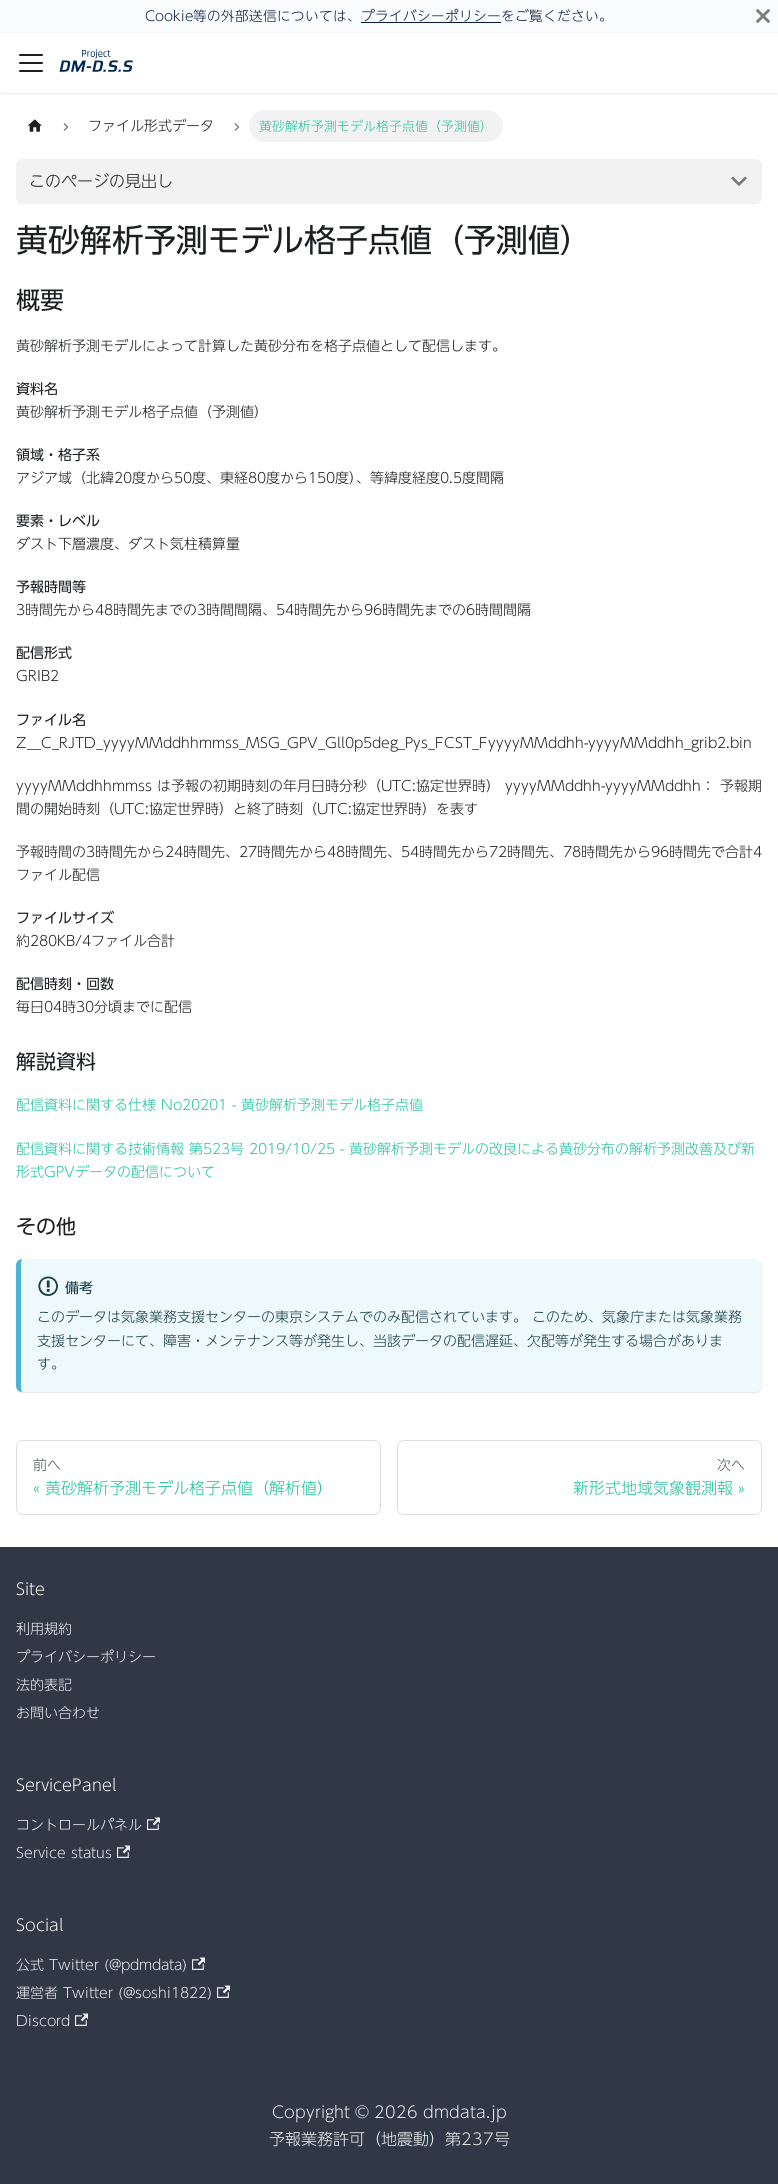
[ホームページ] (35, 125)
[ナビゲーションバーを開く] (31, 63)
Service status (73, 1853)
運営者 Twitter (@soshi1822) (123, 1993)
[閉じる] (763, 16)
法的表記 (44, 1685)
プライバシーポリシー (431, 16)
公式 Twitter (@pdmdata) (110, 1965)
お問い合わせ (58, 1713)
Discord (52, 2021)
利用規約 (44, 1629)
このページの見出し (101, 181)
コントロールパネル (88, 1825)
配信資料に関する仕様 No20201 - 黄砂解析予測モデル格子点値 (219, 1105)
